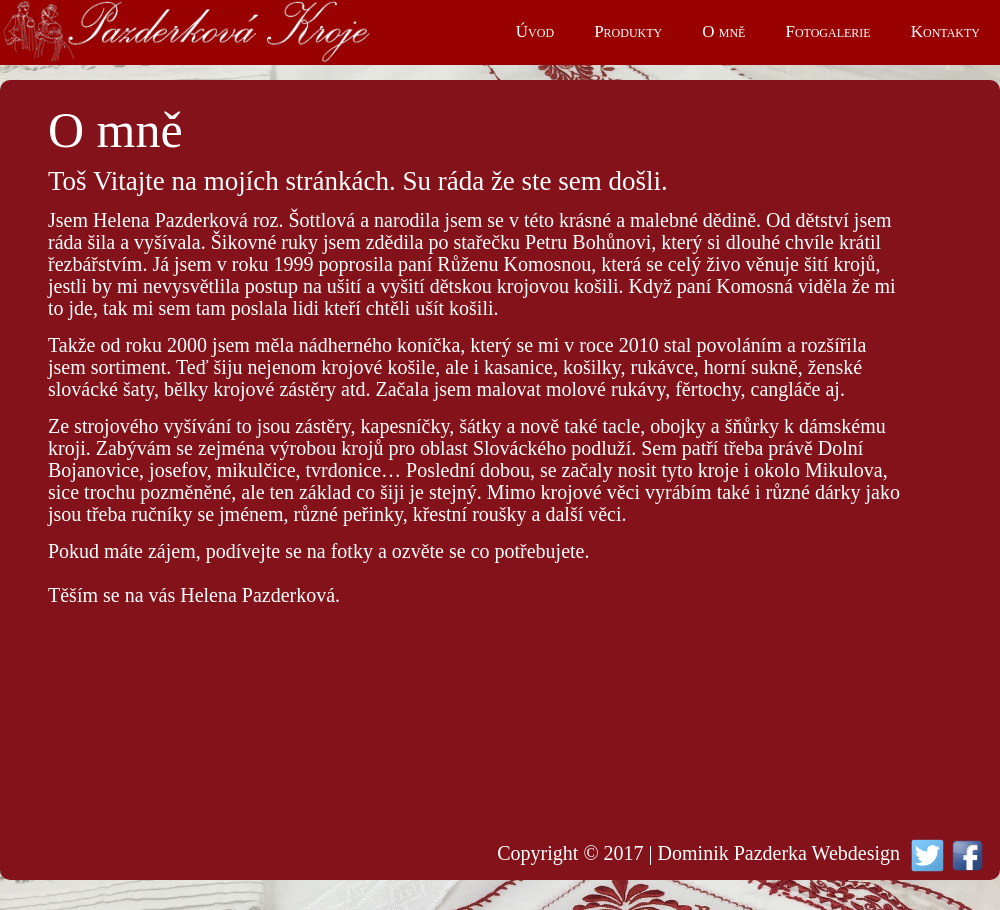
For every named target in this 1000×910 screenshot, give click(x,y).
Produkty (628, 31)
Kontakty (945, 31)
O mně (723, 31)
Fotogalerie (827, 31)
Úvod (535, 31)
